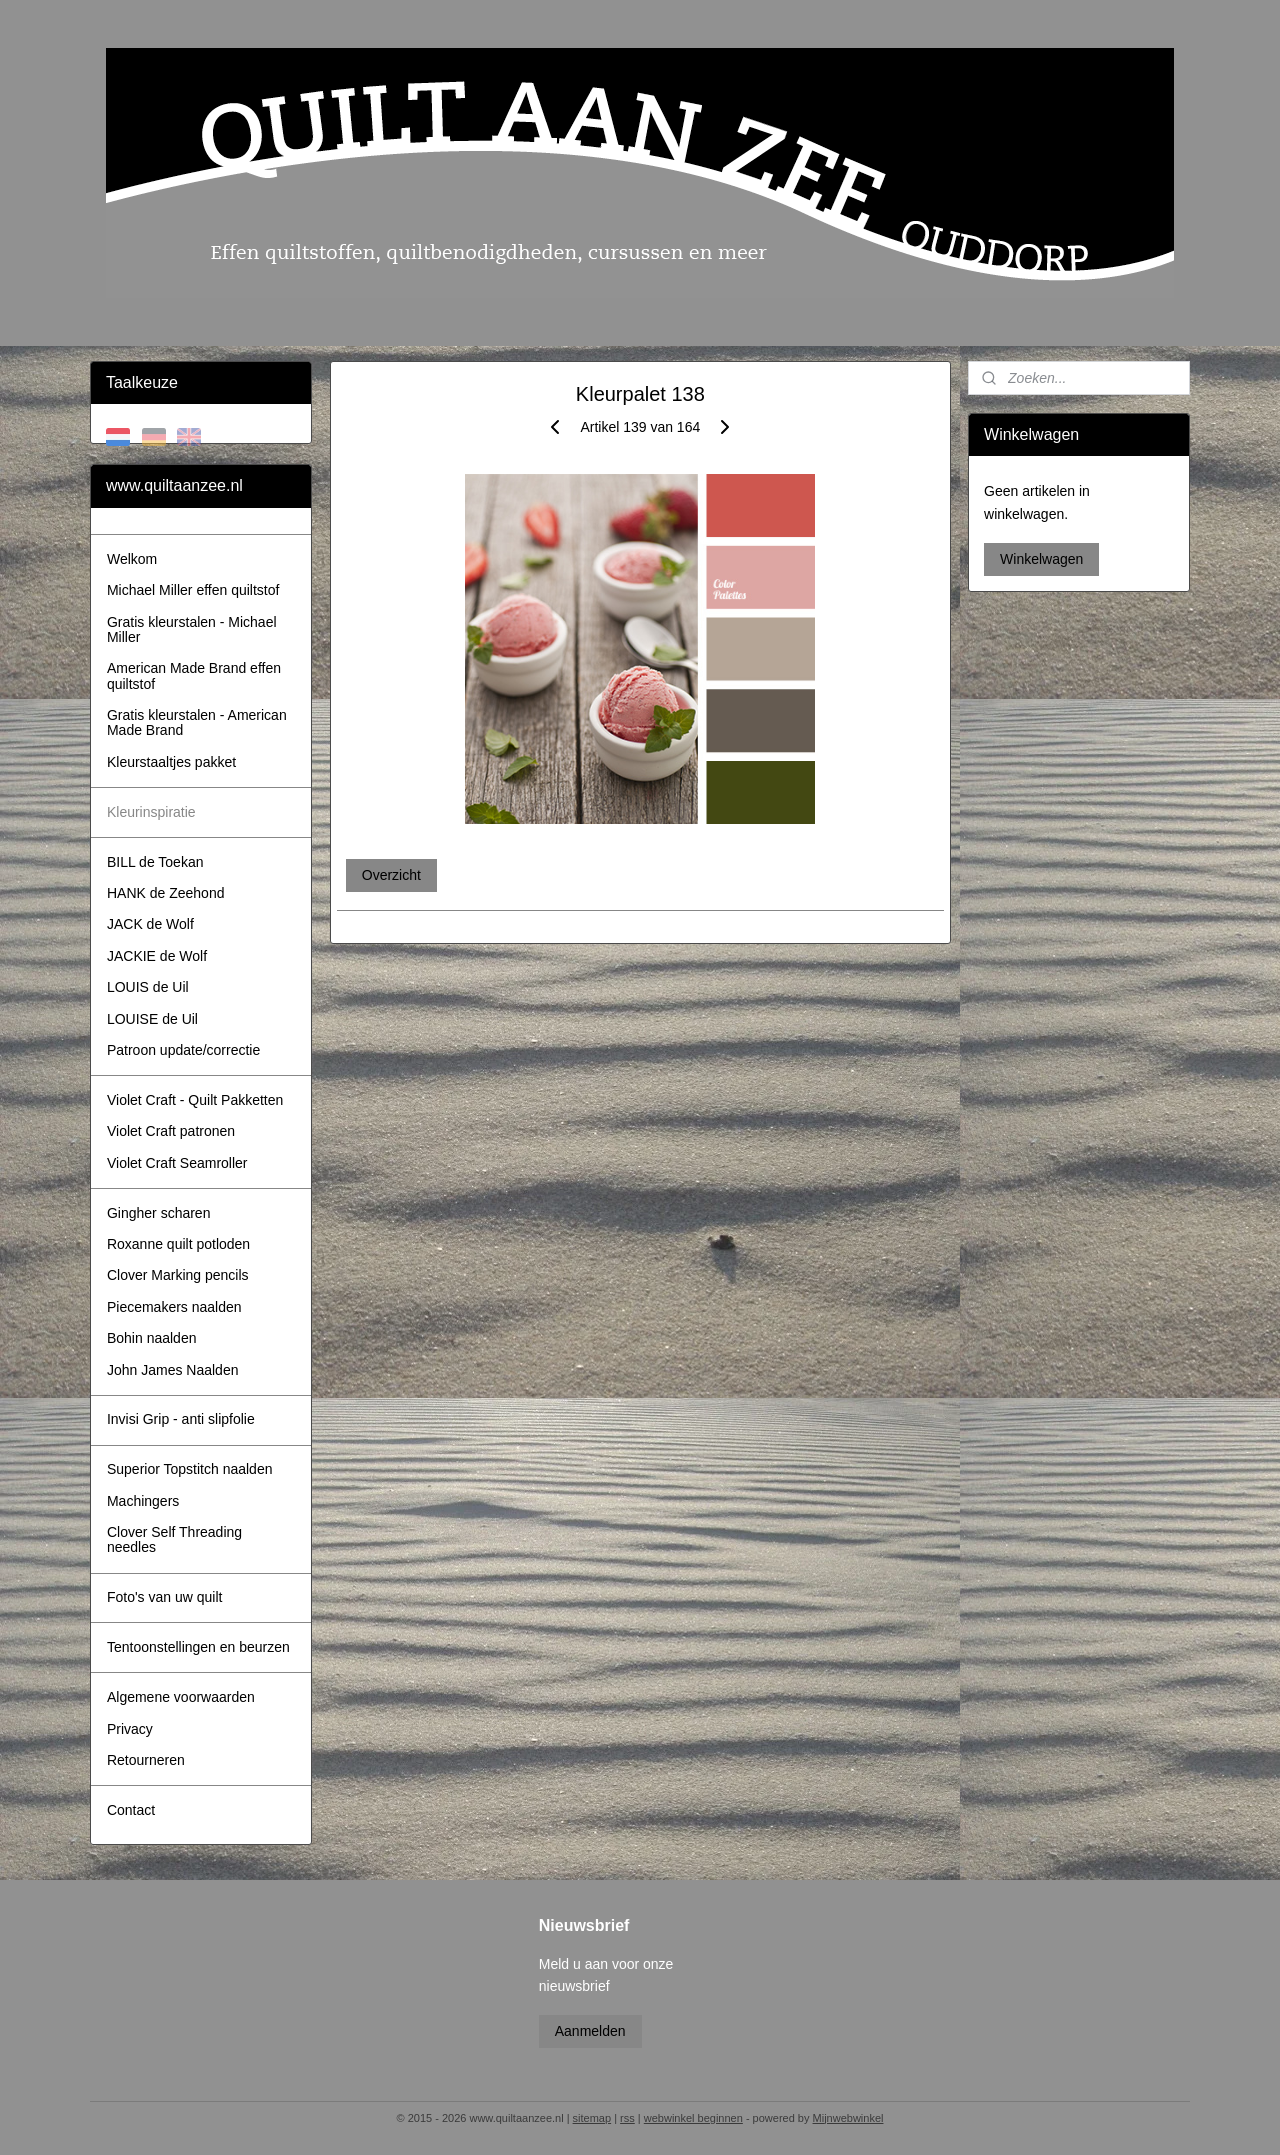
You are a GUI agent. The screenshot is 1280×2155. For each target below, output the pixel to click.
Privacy (130, 1729)
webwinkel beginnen (693, 2118)
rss (627, 2118)
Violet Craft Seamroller (177, 1163)
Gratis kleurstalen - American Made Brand (197, 722)
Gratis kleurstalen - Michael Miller (192, 629)
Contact (131, 1810)
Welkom (132, 559)
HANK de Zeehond (166, 893)
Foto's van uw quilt (165, 1597)
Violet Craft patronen (171, 1131)
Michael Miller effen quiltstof (193, 590)
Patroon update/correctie (183, 1050)
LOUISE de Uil (152, 1019)
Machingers (143, 1501)
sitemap (592, 2118)
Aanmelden (590, 2031)
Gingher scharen (159, 1213)
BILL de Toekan (155, 862)
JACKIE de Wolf (157, 956)
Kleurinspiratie (151, 812)
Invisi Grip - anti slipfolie (181, 1419)
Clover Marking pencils (178, 1275)
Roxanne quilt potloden (178, 1244)
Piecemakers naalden (174, 1307)
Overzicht (390, 875)
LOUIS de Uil (148, 987)
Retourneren (146, 1760)
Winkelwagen (1041, 559)
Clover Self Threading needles (174, 1539)
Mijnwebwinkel (848, 2118)
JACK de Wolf (150, 924)
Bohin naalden (152, 1338)
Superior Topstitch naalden (190, 1469)
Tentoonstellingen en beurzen (198, 1647)
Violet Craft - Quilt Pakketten (195, 1100)
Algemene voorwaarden (181, 1697)
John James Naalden (173, 1370)
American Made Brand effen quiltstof (194, 675)
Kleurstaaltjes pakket (171, 762)
